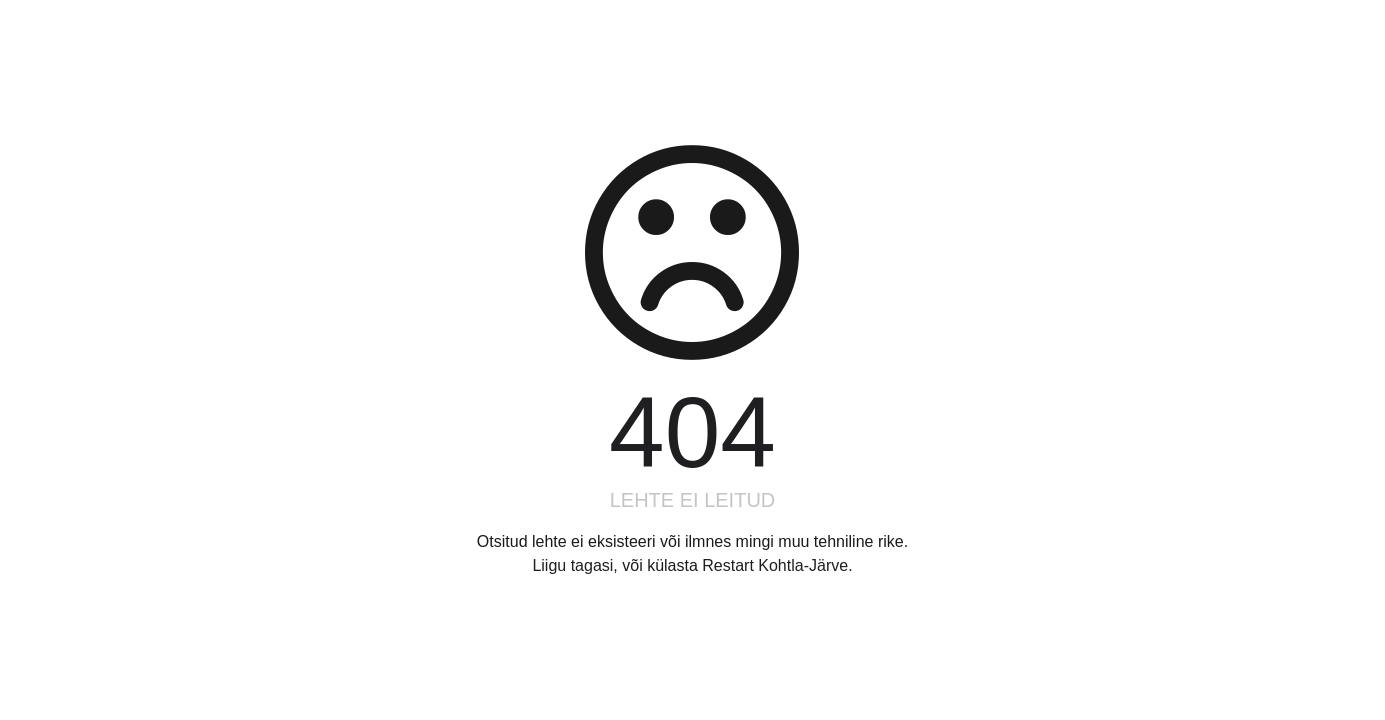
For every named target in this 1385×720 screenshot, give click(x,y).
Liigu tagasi (572, 565)
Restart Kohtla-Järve (775, 565)
